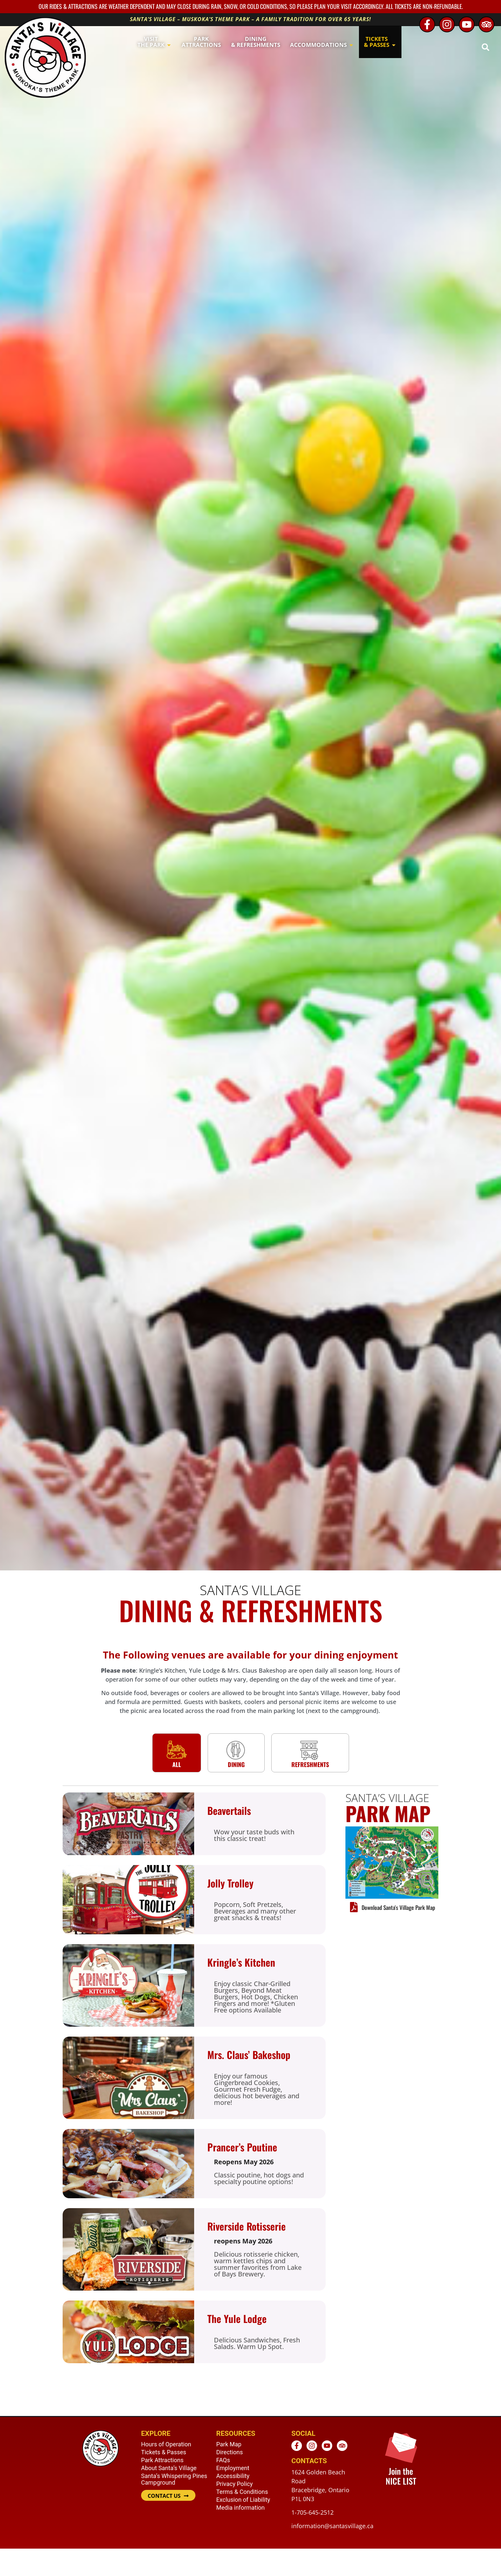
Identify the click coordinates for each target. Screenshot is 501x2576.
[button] (485, 47)
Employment (232, 2467)
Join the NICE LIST (401, 2476)
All (176, 1764)
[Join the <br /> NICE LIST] (401, 2446)
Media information (240, 2507)
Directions (229, 2452)
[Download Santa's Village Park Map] (354, 1907)
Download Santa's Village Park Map (398, 1907)
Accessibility (233, 2475)
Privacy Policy (234, 2483)
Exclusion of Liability (243, 2499)
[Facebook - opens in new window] (427, 24)
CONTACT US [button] (163, 2496)
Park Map (228, 2444)
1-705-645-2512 (312, 2512)
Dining (236, 1764)
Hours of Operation (166, 2444)
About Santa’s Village (168, 2467)
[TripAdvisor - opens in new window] (486, 24)
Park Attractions (162, 2460)
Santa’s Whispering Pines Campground (174, 2479)
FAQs (223, 2460)
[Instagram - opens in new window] (447, 24)
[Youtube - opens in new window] (467, 24)
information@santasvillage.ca (332, 2526)
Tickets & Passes (163, 2452)
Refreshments (310, 1764)
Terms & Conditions (242, 2491)
